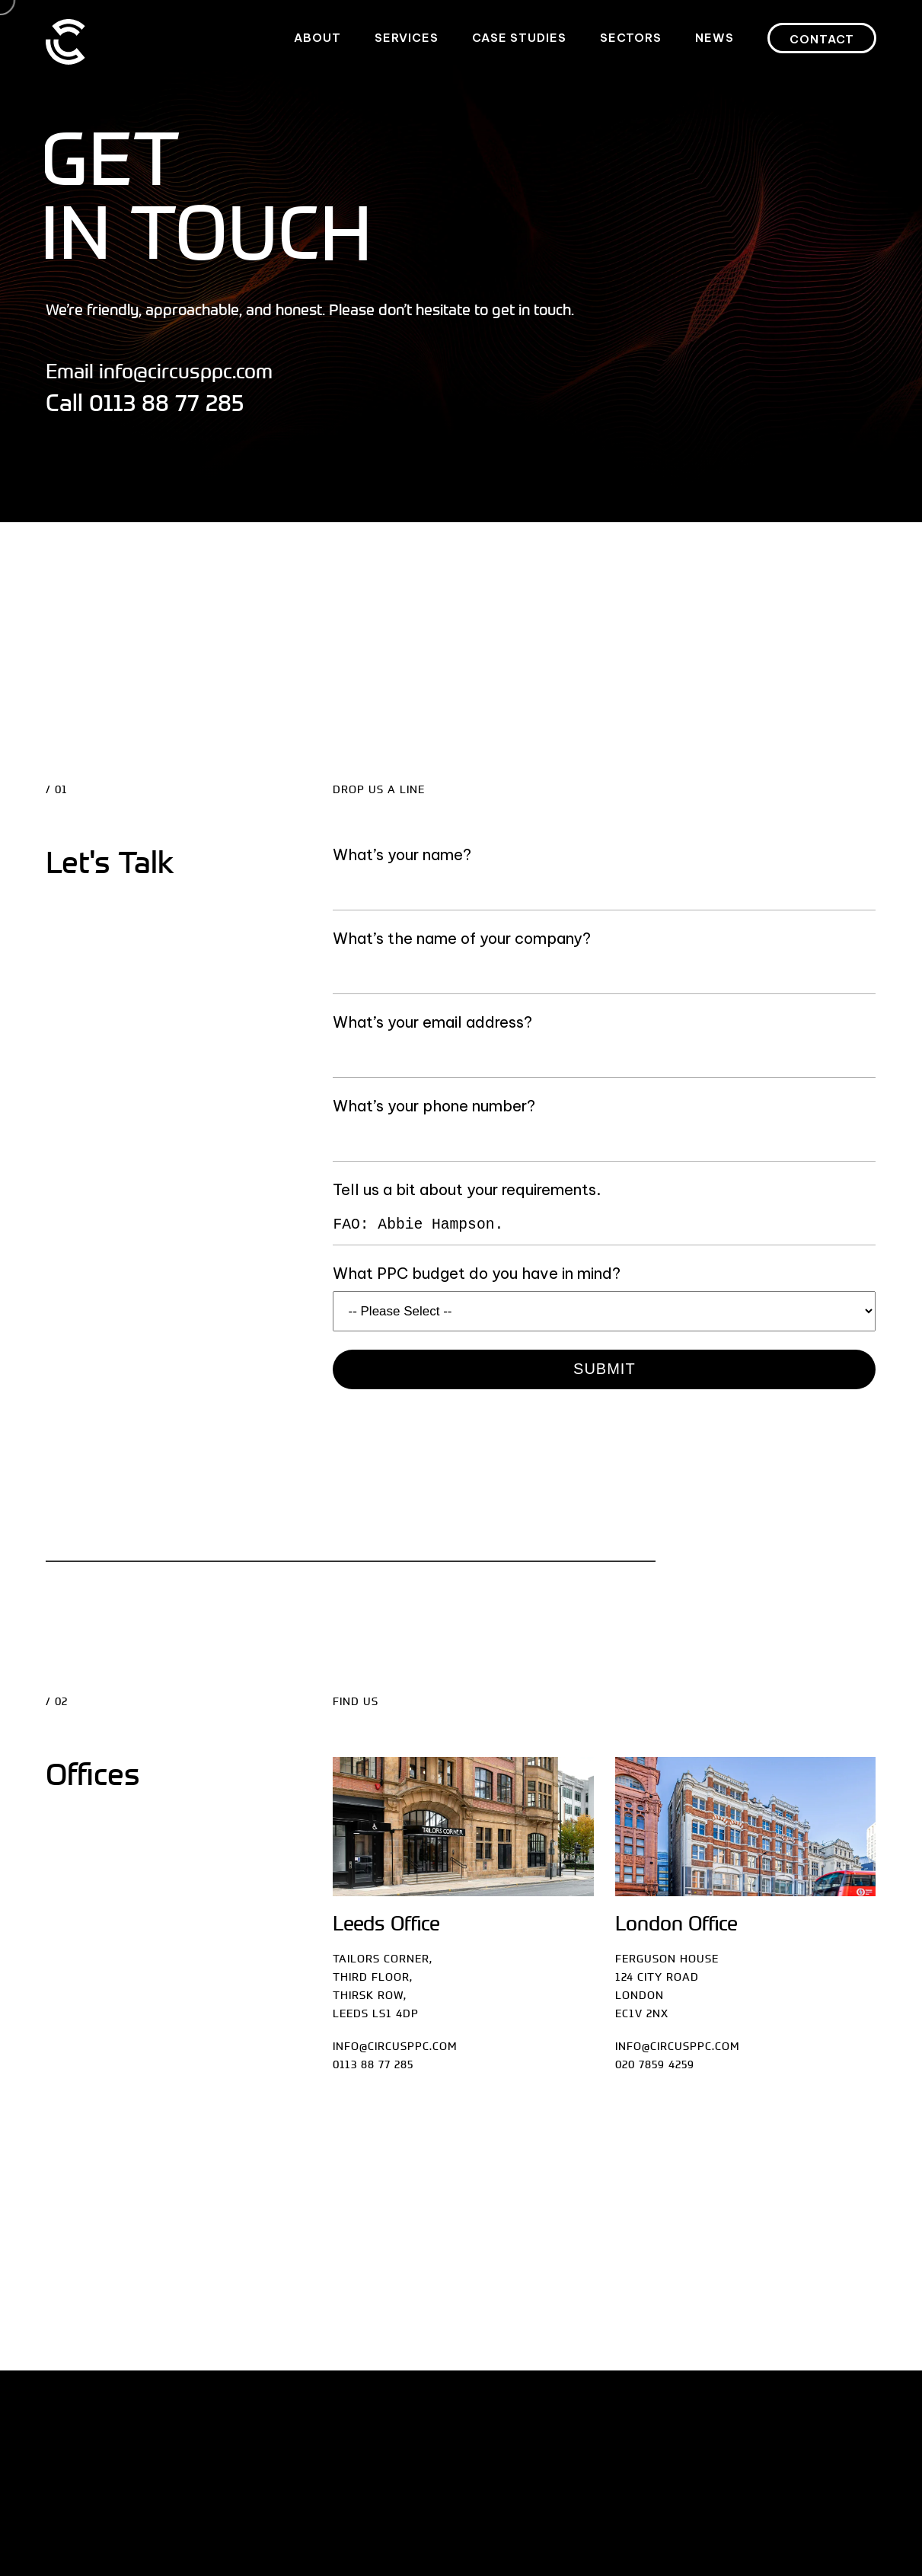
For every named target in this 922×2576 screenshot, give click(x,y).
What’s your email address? (432, 1021)
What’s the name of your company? (462, 938)
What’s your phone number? (434, 1105)
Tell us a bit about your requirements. (467, 1189)
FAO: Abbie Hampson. (604, 1226)
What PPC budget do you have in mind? (477, 1273)
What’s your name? (402, 854)
